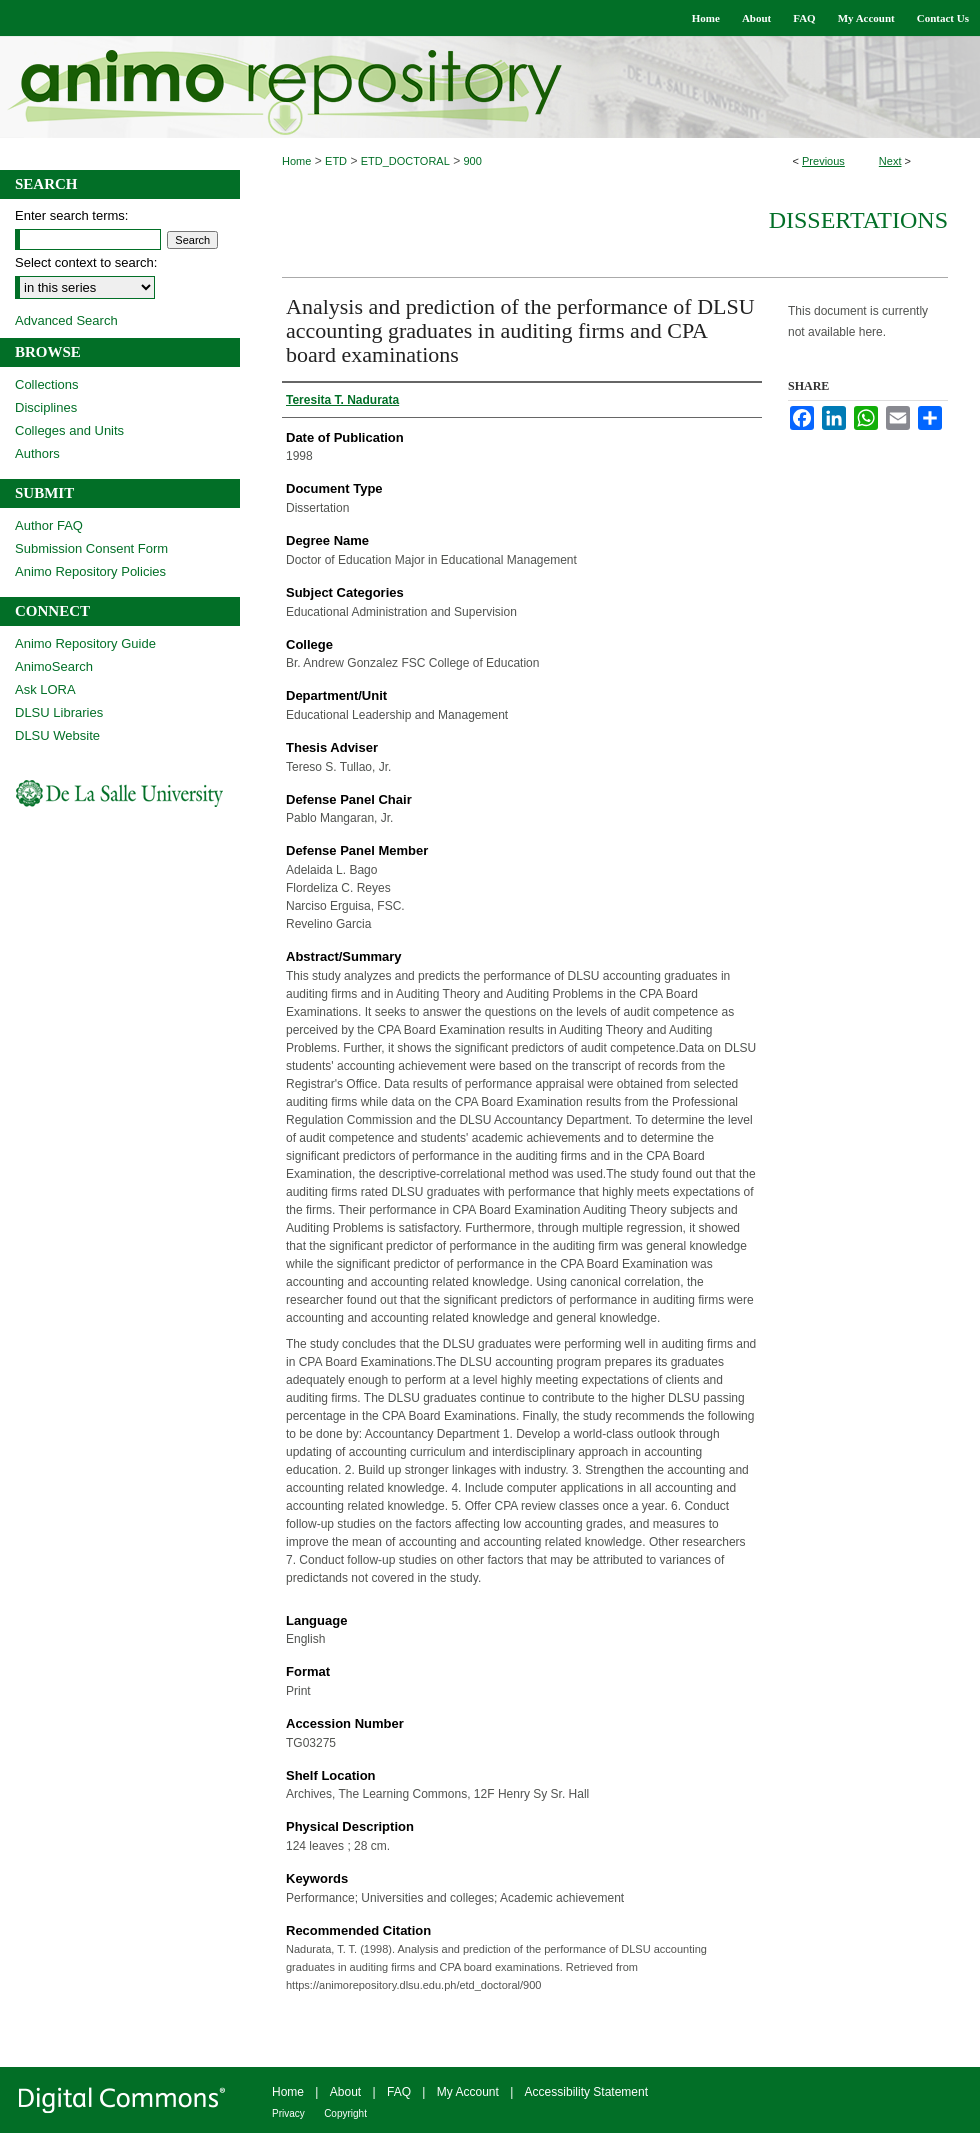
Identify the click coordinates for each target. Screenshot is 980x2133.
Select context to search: (86, 262)
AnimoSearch (54, 666)
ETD (336, 161)
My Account (468, 2092)
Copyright (345, 2113)
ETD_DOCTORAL (405, 161)
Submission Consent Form (91, 548)
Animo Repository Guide (85, 643)
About (345, 2092)
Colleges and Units (69, 430)
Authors (37, 453)
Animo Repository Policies (90, 571)
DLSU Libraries (59, 712)
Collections (47, 384)
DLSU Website (57, 735)
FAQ (399, 2092)
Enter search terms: (71, 215)
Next (890, 161)
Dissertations (858, 220)
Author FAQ (49, 525)
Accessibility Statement (586, 2092)
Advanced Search (66, 320)
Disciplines (46, 407)
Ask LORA (45, 689)
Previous (823, 161)
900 (473, 161)
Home (296, 161)
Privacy (288, 2113)
